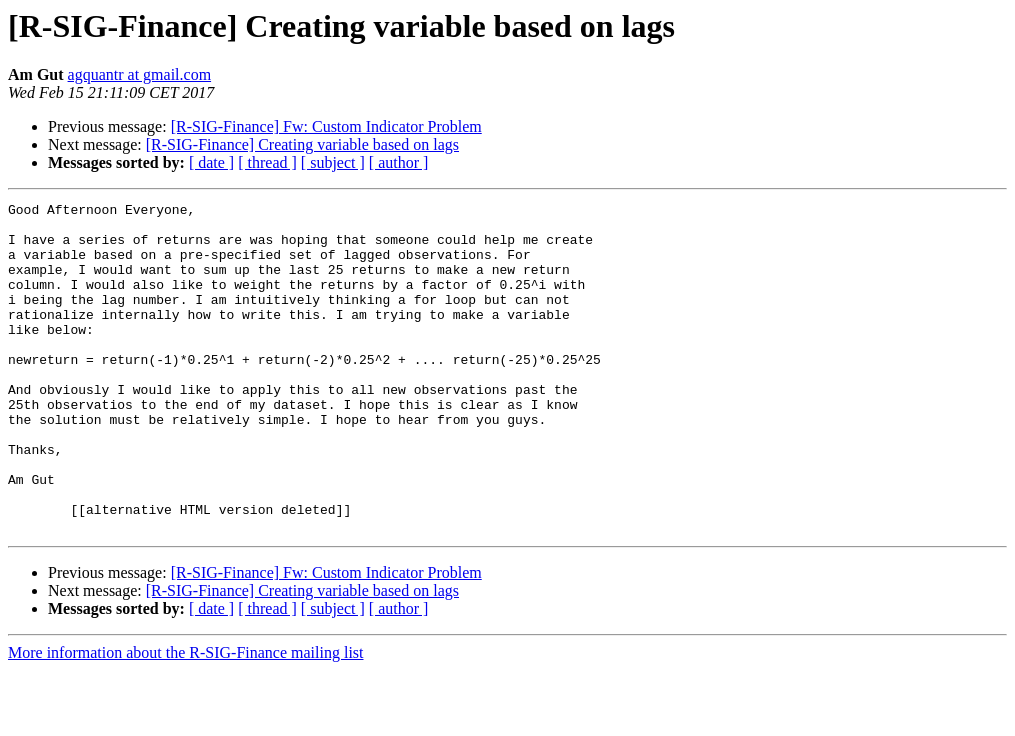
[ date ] (211, 162)
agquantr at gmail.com (140, 74)
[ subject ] (333, 162)
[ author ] (399, 162)
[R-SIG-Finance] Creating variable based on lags (302, 144)
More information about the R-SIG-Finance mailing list (186, 718)
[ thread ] (267, 162)
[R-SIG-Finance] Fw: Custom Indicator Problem (326, 126)
